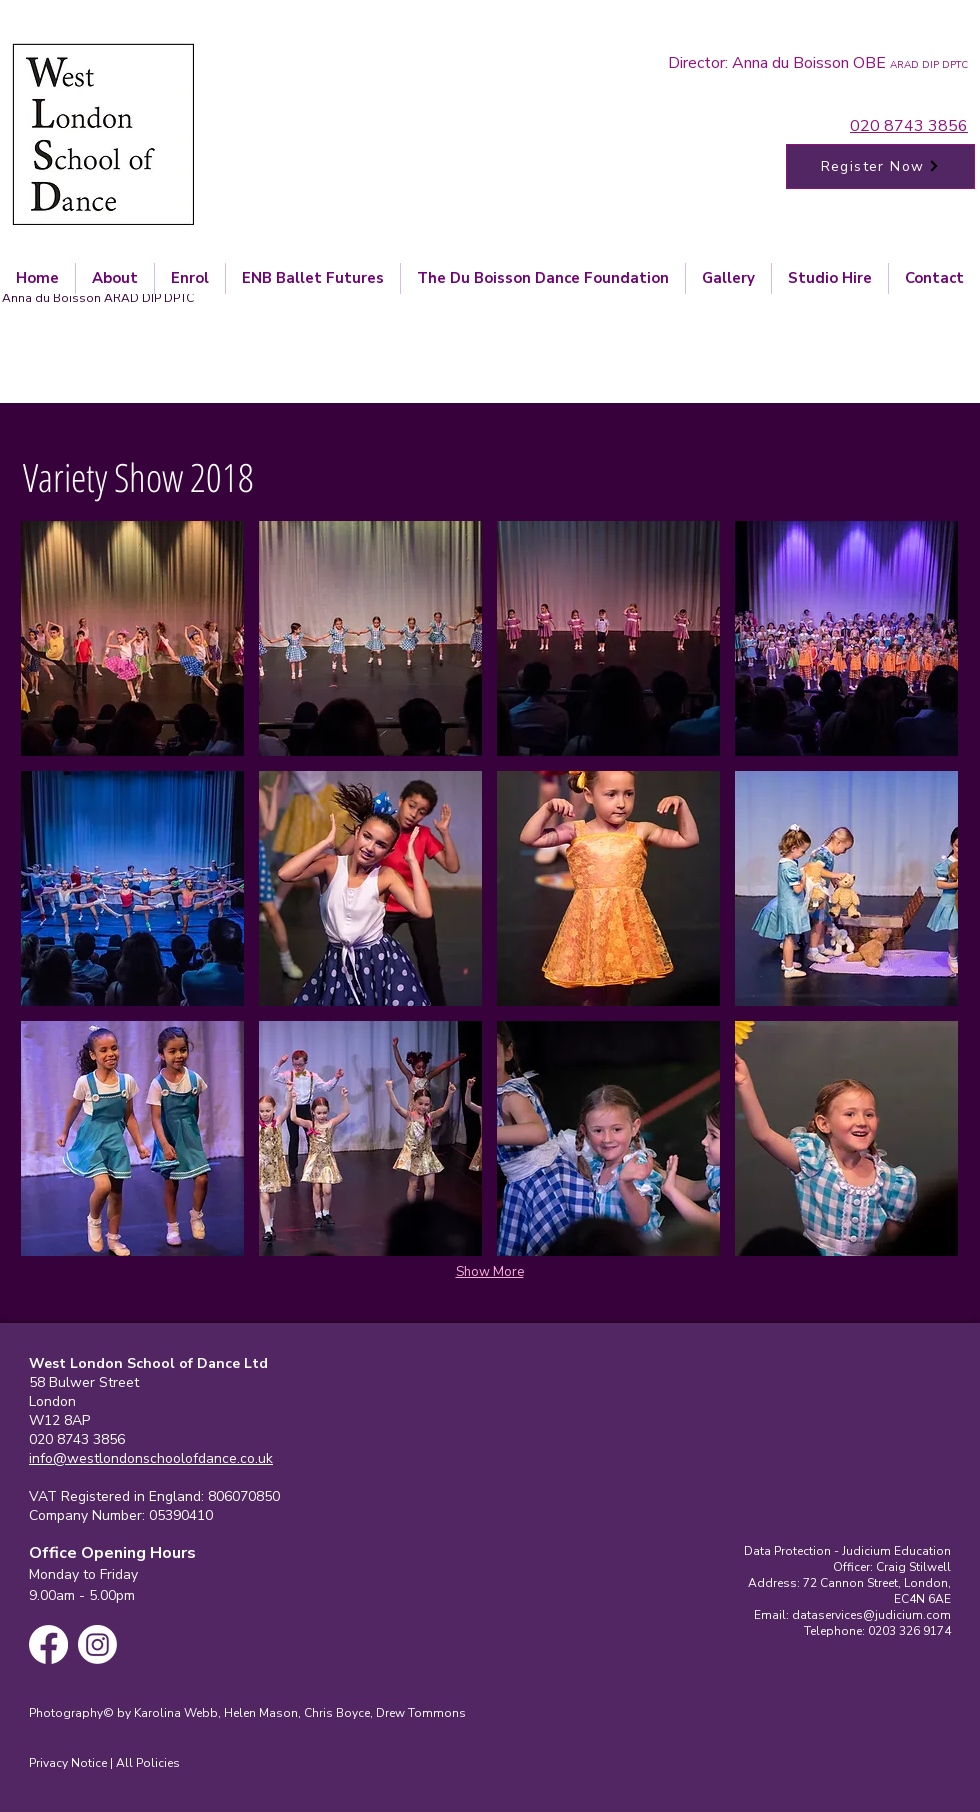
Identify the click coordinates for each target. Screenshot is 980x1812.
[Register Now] (880, 166)
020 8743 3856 (909, 126)
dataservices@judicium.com (871, 1615)
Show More (490, 1272)
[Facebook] (48, 1644)
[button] (132, 638)
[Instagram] (97, 1644)
